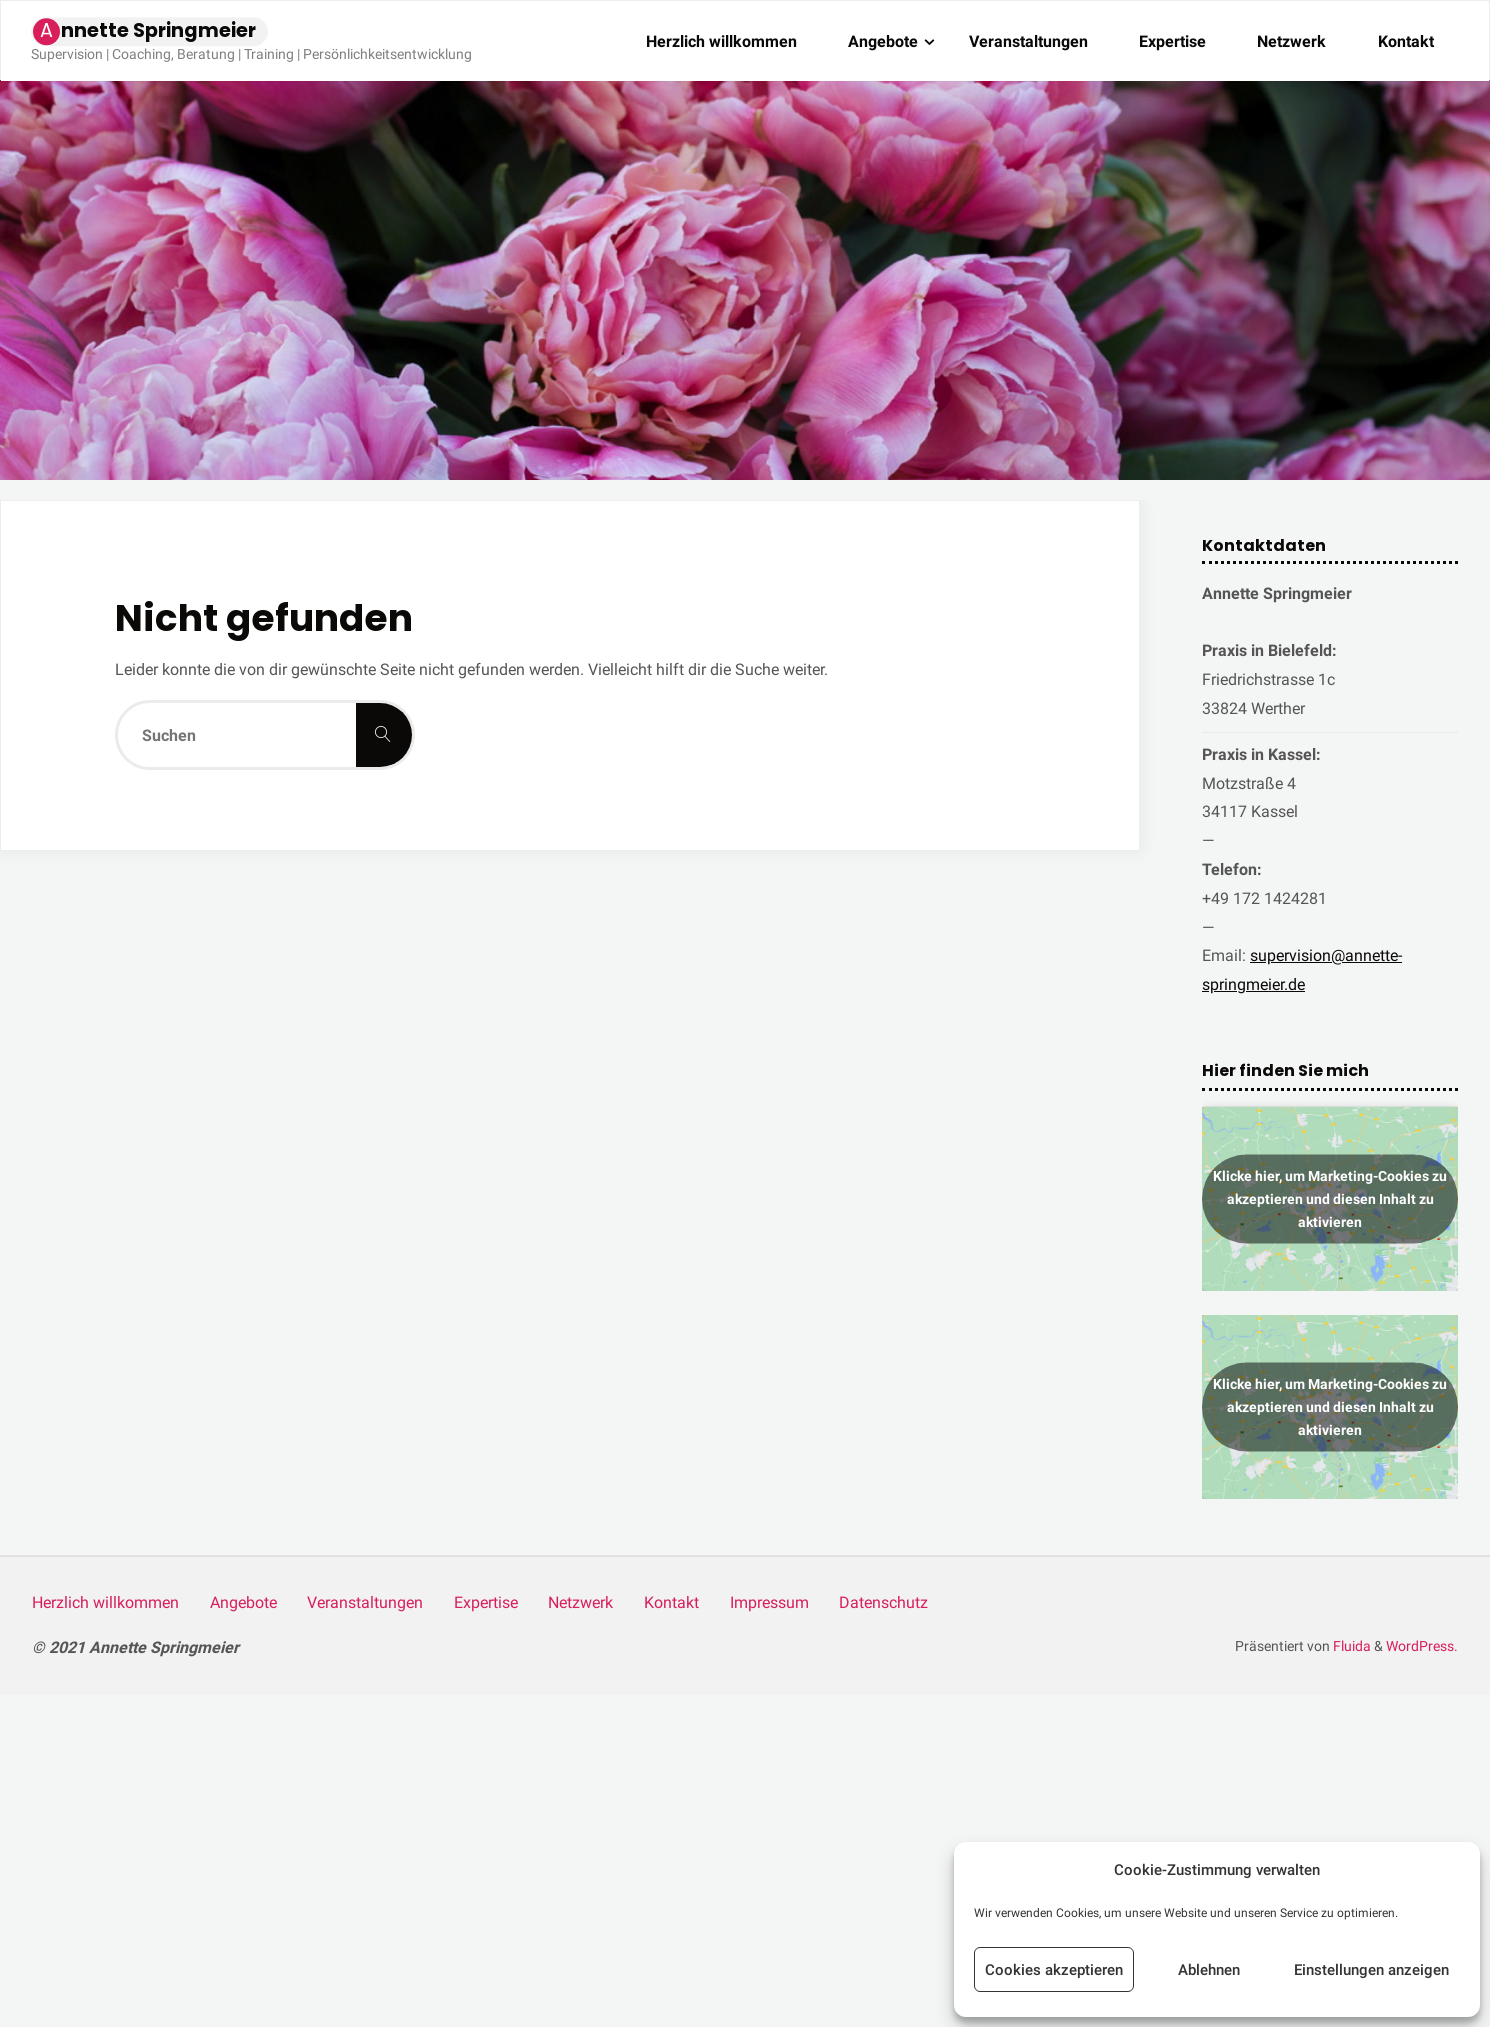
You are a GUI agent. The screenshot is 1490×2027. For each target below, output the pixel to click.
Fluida (1350, 1646)
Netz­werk (580, 1602)
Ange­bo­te (243, 1602)
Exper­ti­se (486, 1602)
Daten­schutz (883, 1602)
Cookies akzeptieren (1054, 1970)
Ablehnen (1209, 1970)
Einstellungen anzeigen (1371, 1970)
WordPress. (1422, 1646)
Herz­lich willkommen (105, 1602)
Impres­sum (769, 1602)
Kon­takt (671, 1602)
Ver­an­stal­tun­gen (365, 1602)
